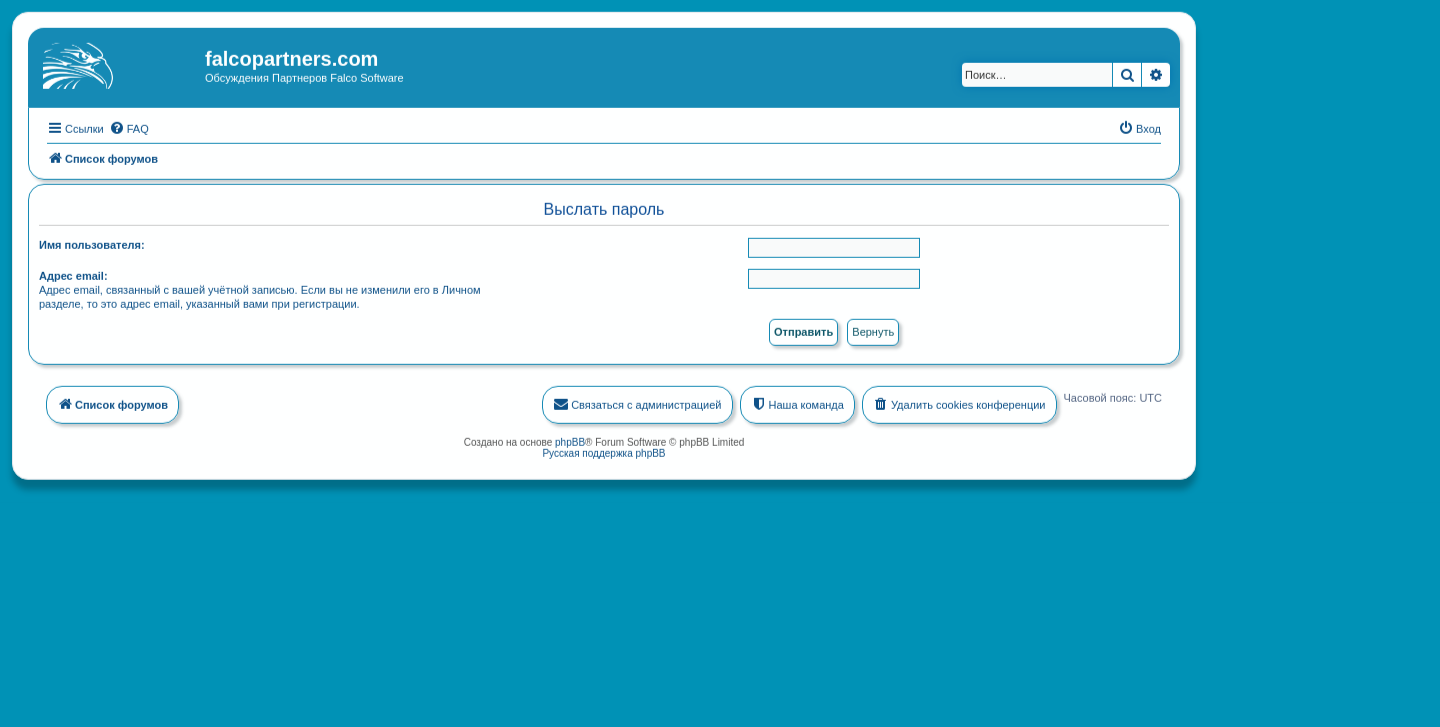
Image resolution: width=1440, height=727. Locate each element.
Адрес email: (73, 275)
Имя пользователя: (92, 244)
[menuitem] (129, 127)
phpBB (570, 440)
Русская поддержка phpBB (603, 451)
